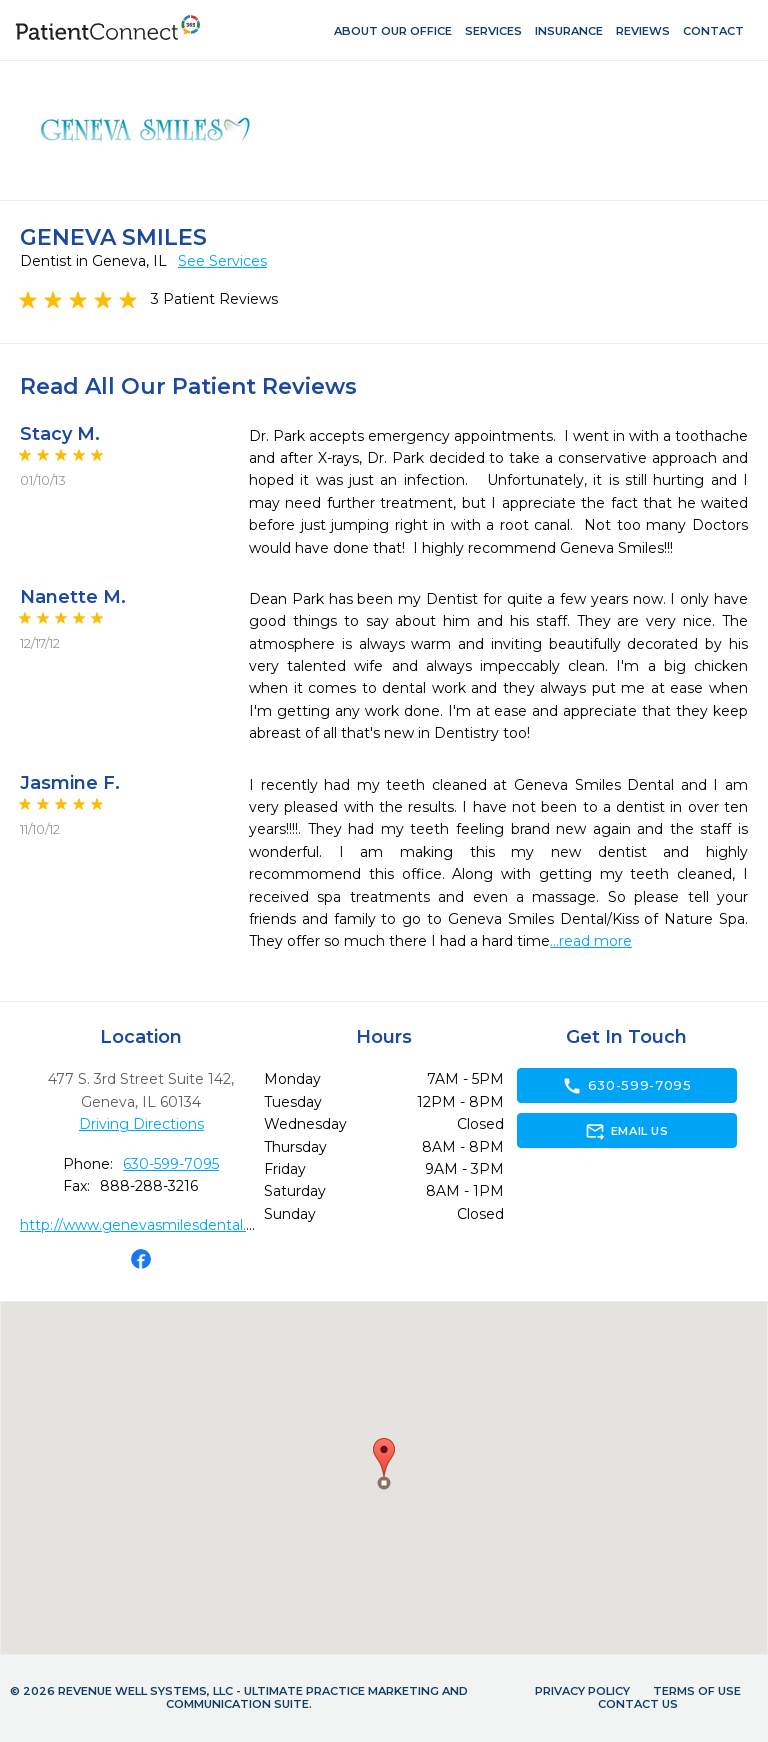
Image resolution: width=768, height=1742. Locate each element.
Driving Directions (141, 1124)
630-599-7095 (171, 1164)
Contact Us (638, 1704)
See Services (222, 261)
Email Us (626, 1131)
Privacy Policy (582, 1691)
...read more (591, 941)
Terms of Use (697, 1691)
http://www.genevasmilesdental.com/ (151, 1225)
